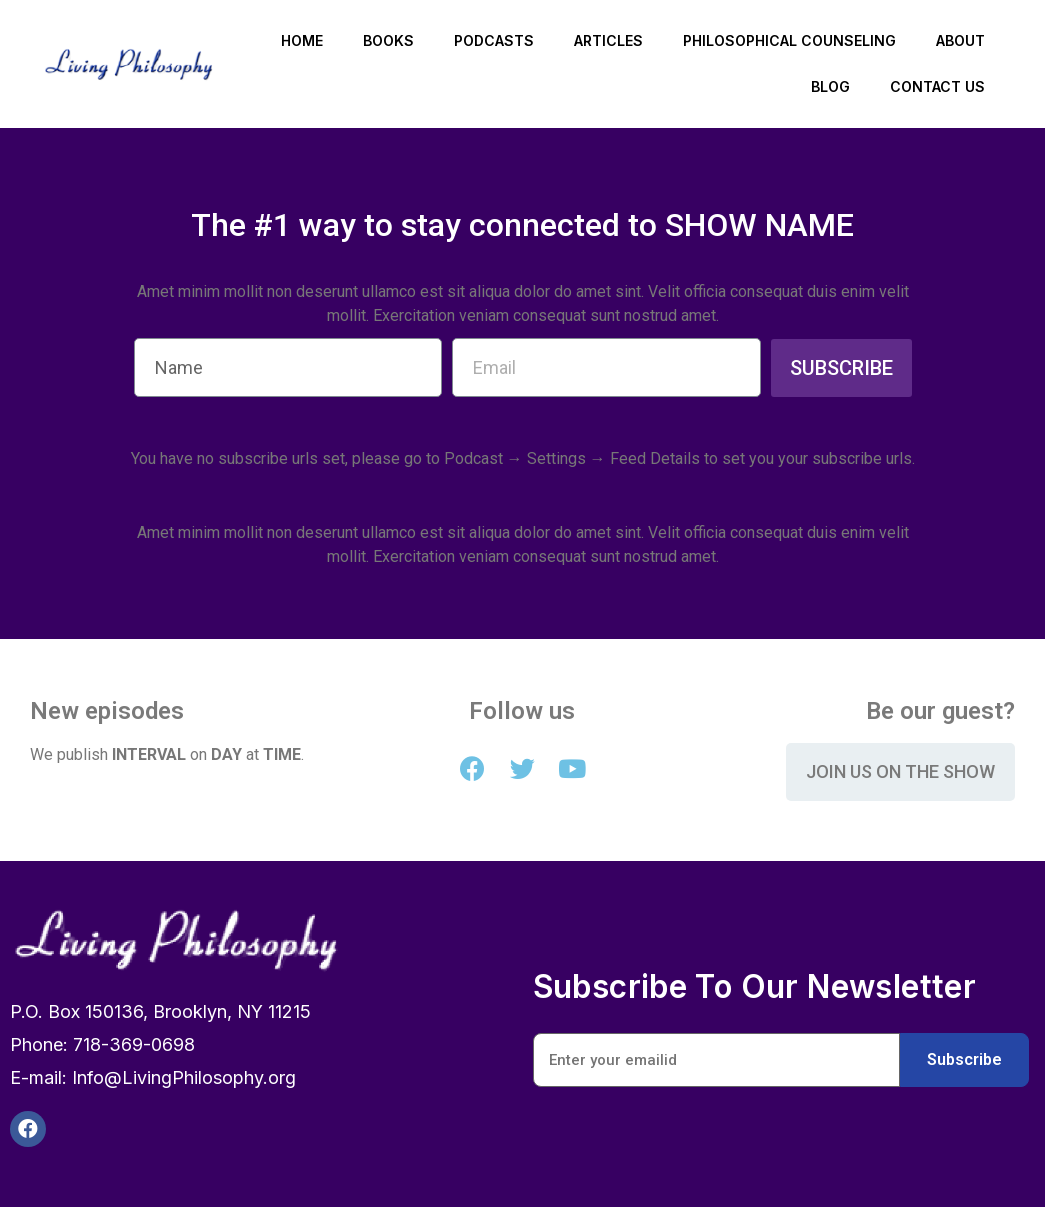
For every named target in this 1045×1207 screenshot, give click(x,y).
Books (388, 40)
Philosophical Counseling (789, 40)
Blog (830, 86)
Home (302, 40)
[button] (900, 772)
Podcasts (494, 40)
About (960, 40)
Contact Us (937, 86)
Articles (608, 40)
